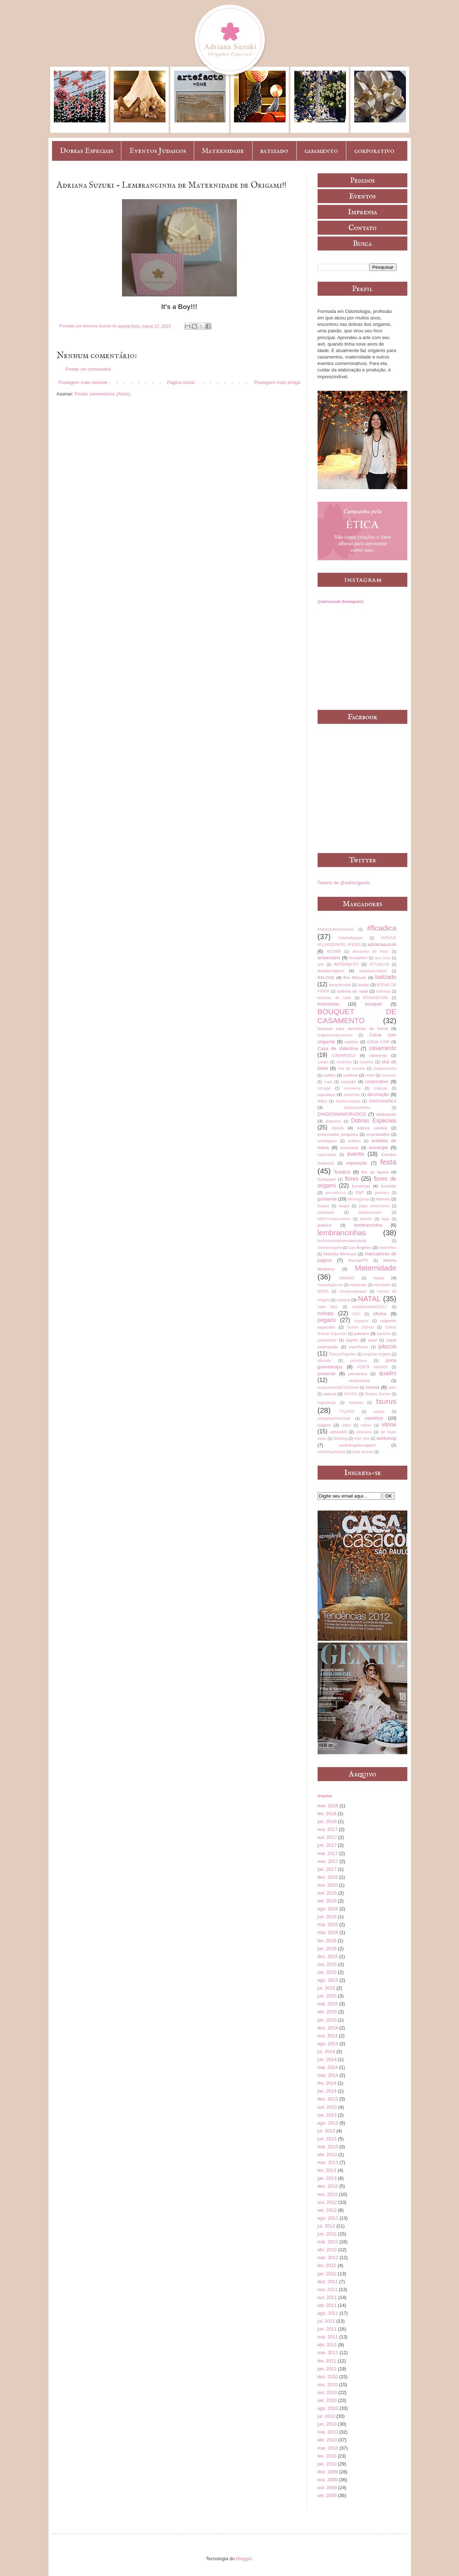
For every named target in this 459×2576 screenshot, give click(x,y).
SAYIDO (351, 1394)
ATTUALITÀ (379, 964)
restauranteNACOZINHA (338, 1388)
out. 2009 (327, 2487)
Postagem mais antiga (277, 382)
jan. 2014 (327, 2091)
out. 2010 (327, 2392)
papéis (352, 1340)
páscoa (387, 1346)
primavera (357, 1373)
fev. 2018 (327, 1813)
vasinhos (374, 1418)
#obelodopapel (350, 938)
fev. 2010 (327, 2456)
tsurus (386, 1401)
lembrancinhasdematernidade (342, 1241)
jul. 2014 (326, 2051)
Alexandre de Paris (370, 952)
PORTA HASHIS (372, 1367)
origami (327, 1320)
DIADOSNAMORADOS (342, 1114)
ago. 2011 (328, 2313)
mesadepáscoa (330, 1285)
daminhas (351, 1095)
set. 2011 (327, 2305)
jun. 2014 (327, 2059)
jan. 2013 (327, 2178)
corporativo (374, 151)
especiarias (327, 1155)
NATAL (369, 1298)
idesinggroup (358, 1199)
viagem (324, 1425)
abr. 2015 (327, 2011)
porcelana (358, 1361)
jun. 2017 (327, 1845)
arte (321, 964)
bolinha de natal (352, 991)
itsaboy (323, 1206)
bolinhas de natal (334, 998)
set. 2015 (327, 1972)
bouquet (373, 1004)
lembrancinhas (342, 1232)
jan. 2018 (327, 1821)
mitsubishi (382, 1285)
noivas (326, 1313)
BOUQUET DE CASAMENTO (357, 1016)
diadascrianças (348, 1101)
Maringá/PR (358, 1261)
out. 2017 (327, 1837)
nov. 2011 (328, 2289)
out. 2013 (327, 2107)
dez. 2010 (328, 2376)
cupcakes (326, 1094)
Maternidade (223, 151)
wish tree (362, 1439)
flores (352, 1179)
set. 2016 (327, 1900)
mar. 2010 (328, 2448)
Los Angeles (359, 1247)
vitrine (389, 1425)
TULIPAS (347, 1412)
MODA (323, 1291)
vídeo (346, 1425)
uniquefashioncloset (334, 1418)
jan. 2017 (327, 1869)
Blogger (244, 2558)
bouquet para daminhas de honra (353, 1028)
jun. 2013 (327, 2138)
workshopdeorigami (357, 1445)
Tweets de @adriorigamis (344, 882)
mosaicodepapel (353, 1291)
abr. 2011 (327, 2344)
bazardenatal (340, 985)
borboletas (328, 1004)
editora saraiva (372, 1127)
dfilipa (322, 1101)
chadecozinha (384, 1069)
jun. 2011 (327, 2329)
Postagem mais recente (83, 382)
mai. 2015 (328, 2003)
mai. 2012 (328, 2241)
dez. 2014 (328, 2028)
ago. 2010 (328, 2408)
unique (378, 1412)
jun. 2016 (327, 1916)
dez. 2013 (328, 2099)
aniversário (329, 957)
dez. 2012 (328, 2186)
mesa (379, 1277)
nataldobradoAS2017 (369, 1307)
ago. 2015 (328, 1980)
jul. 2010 (326, 2416)
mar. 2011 (328, 2352)
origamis (361, 1321)
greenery (382, 1193)
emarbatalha (378, 1134)
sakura (329, 1393)
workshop (386, 1438)
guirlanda (327, 1199)
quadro (388, 1373)
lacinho (366, 1219)
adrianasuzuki (381, 944)
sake (393, 1388)
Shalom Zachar (377, 1394)
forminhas (361, 1186)
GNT (359, 1192)
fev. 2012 (327, 2265)
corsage (324, 1088)
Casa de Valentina (338, 1048)
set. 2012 (327, 2210)
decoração (378, 1094)
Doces (338, 1127)
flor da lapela (374, 1172)
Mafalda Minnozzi (339, 1253)
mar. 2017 (328, 1861)
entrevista (349, 1147)
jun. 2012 (327, 2234)
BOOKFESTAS (375, 998)
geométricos (335, 1193)
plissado (324, 1361)
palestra (361, 1333)
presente (327, 1373)
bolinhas (383, 991)
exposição (356, 1163)
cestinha (367, 1062)
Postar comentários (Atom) (102, 394)
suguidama (327, 1403)
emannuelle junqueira (338, 1134)
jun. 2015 (327, 1996)
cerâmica (343, 1062)
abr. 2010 (327, 2439)
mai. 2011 (328, 2337)
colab (369, 1075)
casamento (321, 151)
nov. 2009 (328, 2479)
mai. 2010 (328, 2432)
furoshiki (389, 1186)
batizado (274, 151)
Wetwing (340, 1439)
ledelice (325, 1225)
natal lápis (328, 1307)
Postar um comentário (88, 369)
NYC (356, 1314)
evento (355, 1154)
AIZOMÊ (334, 952)
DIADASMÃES (383, 1101)
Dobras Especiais (86, 151)
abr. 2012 (327, 2249)
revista (372, 1387)
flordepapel (327, 1179)
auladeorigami (331, 970)
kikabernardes (370, 1212)
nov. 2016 (328, 1885)
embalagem (327, 1141)
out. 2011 (327, 2297)
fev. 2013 (327, 2170)
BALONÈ (326, 977)
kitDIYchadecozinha (334, 1219)
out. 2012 (327, 2202)
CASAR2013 (344, 1055)
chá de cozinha (351, 1069)
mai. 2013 (328, 2146)
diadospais (386, 1114)
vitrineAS (338, 1431)
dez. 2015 (328, 1956)
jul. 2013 (326, 2131)
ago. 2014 (328, 2043)
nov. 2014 (328, 2035)
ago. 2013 (328, 2123)
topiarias (356, 1403)
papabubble (327, 1340)
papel (372, 1340)
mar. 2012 (328, 2257)
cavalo (323, 1062)
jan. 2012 (327, 2273)
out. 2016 (327, 1893)
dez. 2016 (328, 1877)
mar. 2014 (328, 2075)
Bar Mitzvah (354, 977)
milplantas (358, 1285)
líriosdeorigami (330, 1248)
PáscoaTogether (342, 1354)
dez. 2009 (328, 2471)
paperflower (358, 1347)
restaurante (359, 1380)
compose (388, 1075)
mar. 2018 (328, 1805)
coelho (329, 1075)
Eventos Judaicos (157, 151)
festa (388, 1162)
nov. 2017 (328, 1829)
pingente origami (376, 1354)
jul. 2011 (326, 2321)
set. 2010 (327, 2400)
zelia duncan (362, 1452)
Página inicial (181, 382)
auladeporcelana (373, 971)
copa (328, 1082)
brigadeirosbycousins (335, 1035)
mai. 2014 (328, 2067)
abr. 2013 (327, 2154)
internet (383, 1198)
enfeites (354, 1141)
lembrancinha (368, 1225)
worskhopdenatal (332, 1452)
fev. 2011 (327, 2361)
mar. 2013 (328, 2162)
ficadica (342, 1172)
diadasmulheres (357, 1108)
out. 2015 (327, 1964)
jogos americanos (374, 1206)
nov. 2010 (328, 2384)
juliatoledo (326, 1212)
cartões (351, 1041)
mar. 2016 (328, 1932)
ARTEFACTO (346, 964)
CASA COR (378, 1041)
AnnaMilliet (358, 958)
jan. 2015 (327, 2020)
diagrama (333, 1121)
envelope (378, 1147)
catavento (378, 1055)
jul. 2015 (326, 1988)
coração (348, 1081)
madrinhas (388, 1248)
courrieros (352, 1088)
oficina (380, 1313)
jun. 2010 (327, 2424)
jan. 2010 (327, 2464)
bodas (363, 984)
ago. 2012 (328, 2218)
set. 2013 (327, 2115)
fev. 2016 (327, 1940)
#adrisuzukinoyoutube (336, 929)
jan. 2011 (327, 2368)
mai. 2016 (328, 1924)
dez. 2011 (328, 2281)
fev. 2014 (327, 2083)
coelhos (350, 1075)
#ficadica (381, 928)
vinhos (366, 1425)
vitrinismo (364, 1432)
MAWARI (346, 1278)
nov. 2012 (328, 2194)
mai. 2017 (328, 1853)
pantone (384, 1334)
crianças (381, 1088)
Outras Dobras (360, 1327)
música (343, 1299)
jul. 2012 (326, 2226)
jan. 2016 (327, 1948)
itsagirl (344, 1206)
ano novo (382, 958)
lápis (385, 1219)
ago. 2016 (328, 1908)
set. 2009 (327, 2495)
